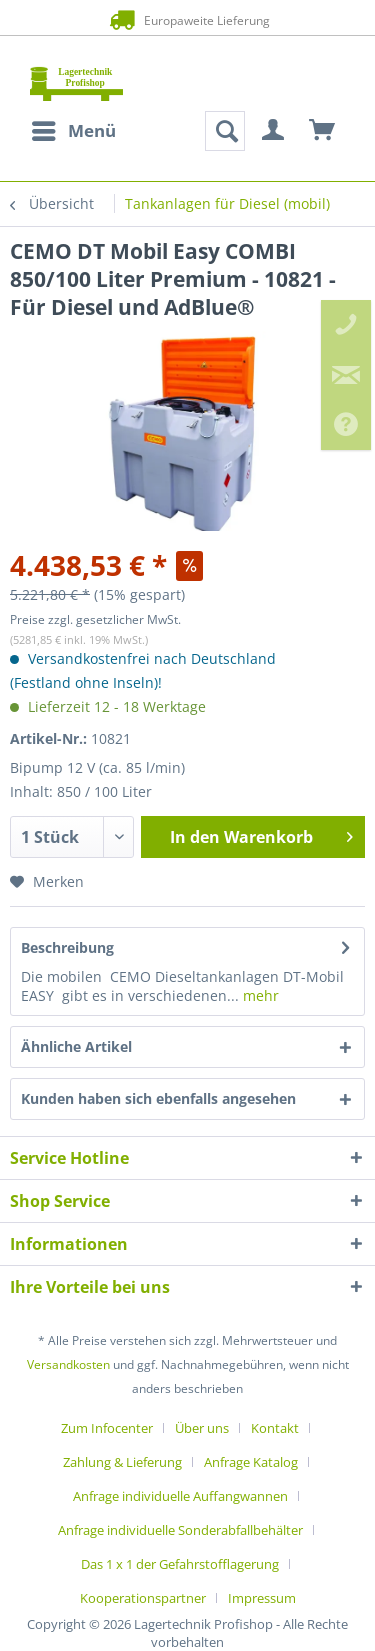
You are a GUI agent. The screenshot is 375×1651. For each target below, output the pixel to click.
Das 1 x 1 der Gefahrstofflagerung (180, 1564)
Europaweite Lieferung (187, 19)
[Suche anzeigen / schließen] (225, 131)
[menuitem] (73, 131)
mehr (259, 995)
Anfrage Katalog (251, 1462)
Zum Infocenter (107, 1428)
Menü (74, 128)
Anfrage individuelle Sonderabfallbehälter (180, 1530)
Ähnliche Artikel (76, 1046)
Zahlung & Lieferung (122, 1462)
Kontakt (275, 1428)
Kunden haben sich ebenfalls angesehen (158, 1098)
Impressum (262, 1598)
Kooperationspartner (143, 1598)
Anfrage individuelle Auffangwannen (180, 1496)
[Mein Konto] (274, 131)
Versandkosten (68, 1364)
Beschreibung (67, 947)
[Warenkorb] (323, 131)
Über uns (202, 1428)
